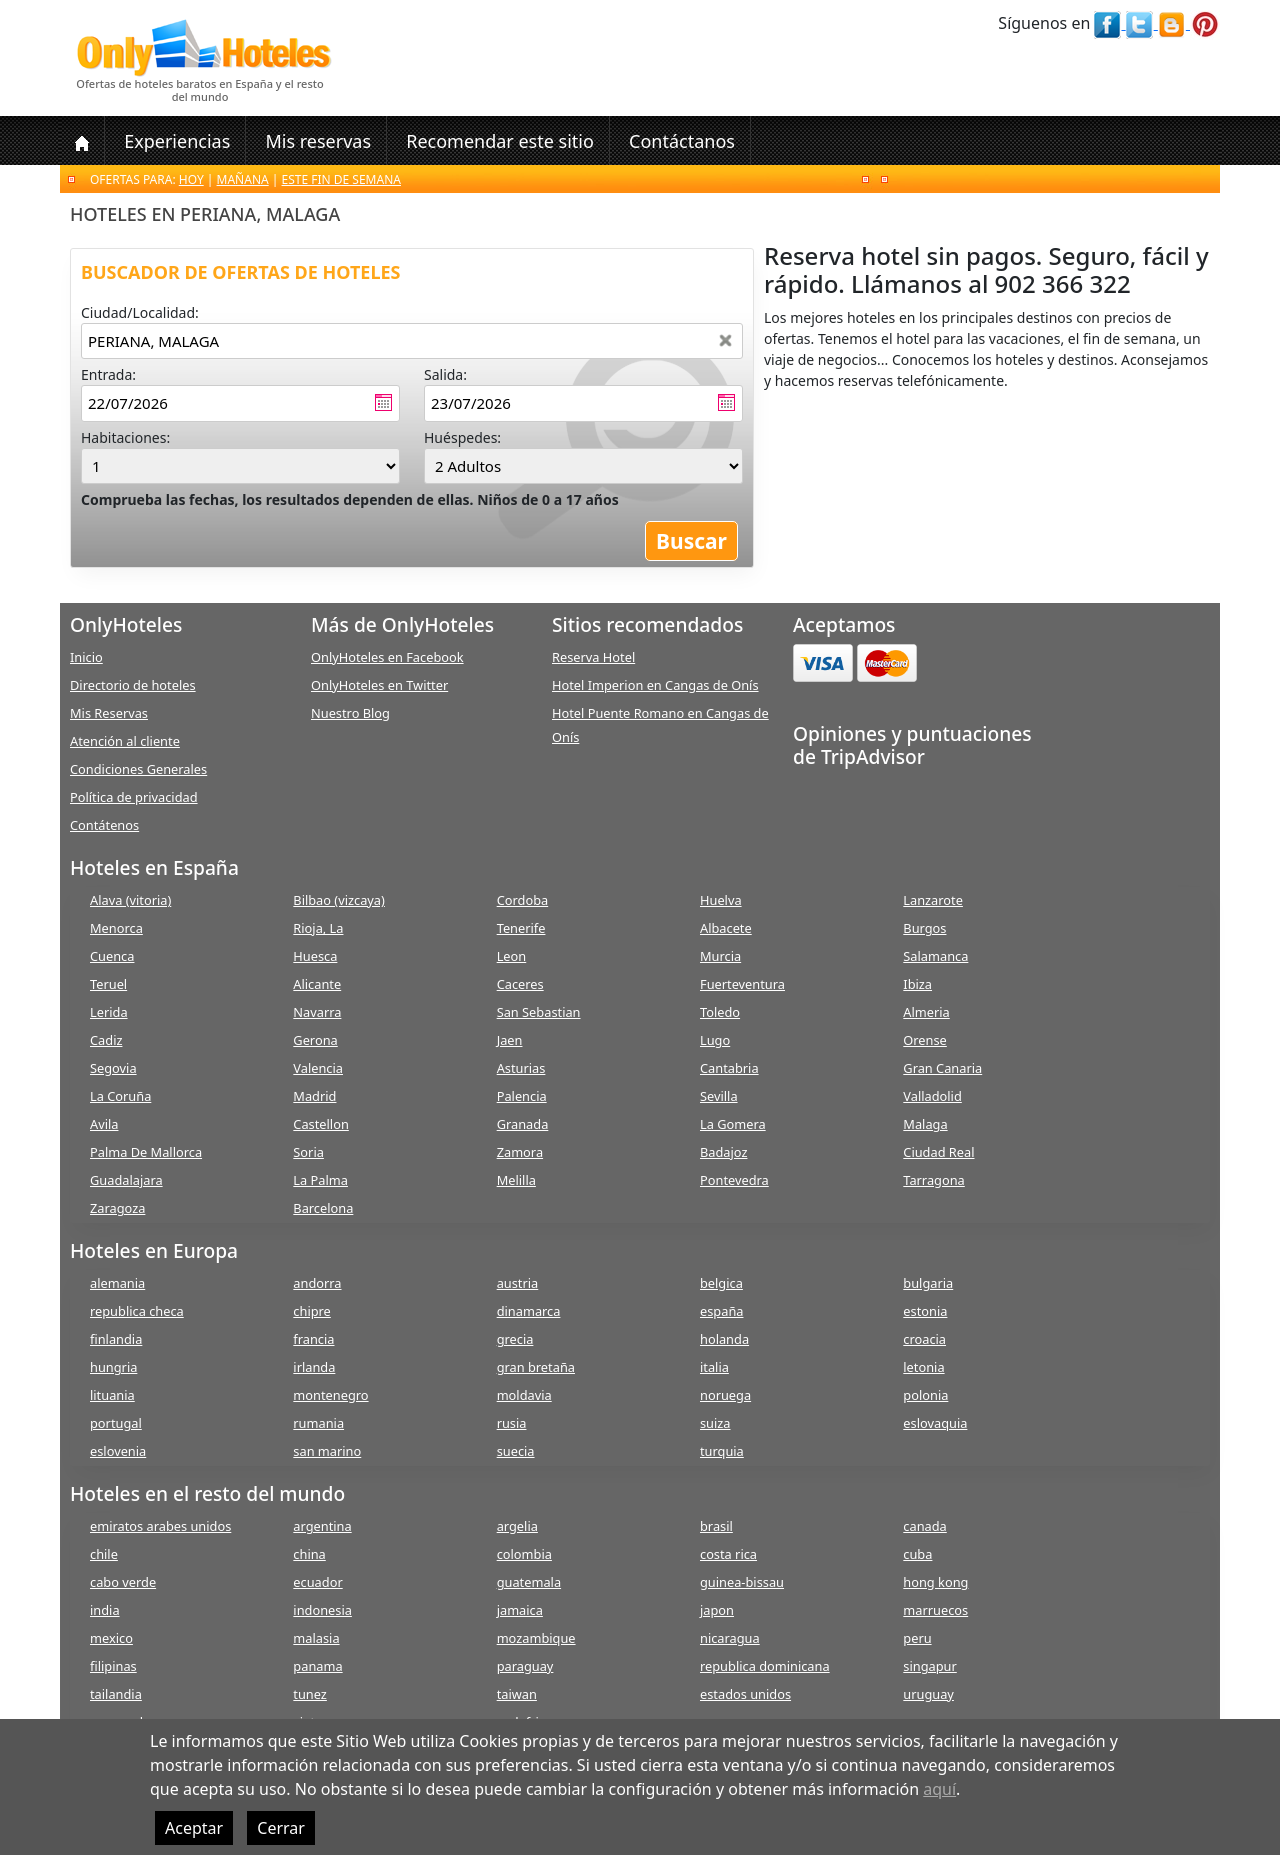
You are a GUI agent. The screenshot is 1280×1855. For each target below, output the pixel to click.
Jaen (510, 1040)
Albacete (726, 928)
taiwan (517, 1694)
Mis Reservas (109, 713)
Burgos (924, 928)
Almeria (926, 1012)
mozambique (536, 1638)
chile (104, 1554)
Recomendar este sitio (500, 141)
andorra (317, 1283)
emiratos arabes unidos (160, 1526)
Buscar (691, 541)
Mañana (243, 179)
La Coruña (120, 1096)
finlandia (116, 1339)
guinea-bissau (742, 1582)
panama (317, 1666)
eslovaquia (935, 1423)
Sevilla (719, 1096)
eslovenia (118, 1451)
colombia (524, 1554)
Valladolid (932, 1096)
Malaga (925, 1124)
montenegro (330, 1395)
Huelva (721, 900)
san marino (327, 1451)
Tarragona (933, 1180)
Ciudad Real (938, 1152)
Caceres (520, 984)
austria (518, 1283)
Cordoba (523, 900)
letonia (923, 1367)
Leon (512, 956)
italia (714, 1367)
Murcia (720, 956)
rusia (512, 1423)
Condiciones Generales (138, 769)
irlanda (314, 1367)
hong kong (935, 1582)
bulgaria (928, 1283)
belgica (721, 1283)
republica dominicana (765, 1666)
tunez (310, 1694)
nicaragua (730, 1638)
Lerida (109, 1012)
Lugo (715, 1040)
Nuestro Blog (350, 713)
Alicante (317, 984)
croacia (924, 1339)
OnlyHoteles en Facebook (387, 657)
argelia (517, 1526)
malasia (316, 1638)
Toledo (720, 1012)
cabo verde (123, 1582)
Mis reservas (318, 141)
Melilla (516, 1180)
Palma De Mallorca (146, 1152)
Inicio (86, 657)
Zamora (520, 1152)
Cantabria (729, 1068)
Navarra (317, 1012)
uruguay (928, 1694)
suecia (516, 1451)
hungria (113, 1367)
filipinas (113, 1666)
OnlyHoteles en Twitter (379, 685)
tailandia (116, 1694)
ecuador (317, 1582)
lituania (112, 1395)
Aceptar (194, 1828)
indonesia (322, 1610)
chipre (311, 1311)
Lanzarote (933, 900)
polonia (925, 1395)
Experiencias (177, 141)
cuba (917, 1554)
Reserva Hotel (593, 657)
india (105, 1610)
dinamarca (529, 1311)
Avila (104, 1124)
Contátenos (104, 825)
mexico (111, 1638)
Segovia (113, 1068)
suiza (715, 1423)
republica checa (137, 1311)
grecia (515, 1339)
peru (917, 1638)
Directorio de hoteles (133, 685)
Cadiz (106, 1040)
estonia (925, 1311)
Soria (308, 1152)
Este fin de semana (341, 179)
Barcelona (323, 1208)
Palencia (522, 1096)
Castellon (321, 1124)
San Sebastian (539, 1012)
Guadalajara (126, 1180)
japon (717, 1610)
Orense (925, 1040)
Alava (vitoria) (130, 900)
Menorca (116, 928)
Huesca (315, 956)
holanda (724, 1339)
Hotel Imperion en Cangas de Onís (655, 685)
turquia (722, 1451)
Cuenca (112, 956)
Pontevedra (734, 1180)
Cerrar (281, 1828)
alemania (117, 1283)
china (309, 1554)
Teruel (108, 984)
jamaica (520, 1610)
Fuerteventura (742, 984)
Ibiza (917, 984)
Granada (523, 1124)
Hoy (191, 179)
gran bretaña (536, 1367)
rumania (318, 1423)
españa (721, 1311)
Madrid (314, 1096)
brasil (716, 1526)
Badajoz (723, 1152)
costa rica (728, 1554)
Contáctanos (682, 141)
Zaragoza (117, 1208)
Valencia (318, 1068)
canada (924, 1526)
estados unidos (745, 1694)
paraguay (525, 1666)
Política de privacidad (134, 797)
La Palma (320, 1180)
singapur (929, 1666)
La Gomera (733, 1124)
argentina (322, 1526)
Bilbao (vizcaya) (339, 900)
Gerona (315, 1040)
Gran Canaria (942, 1068)
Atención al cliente (125, 741)
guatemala (529, 1582)
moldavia (524, 1395)
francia (313, 1339)
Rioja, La (318, 928)
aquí (939, 1789)
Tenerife (521, 928)
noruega (725, 1395)
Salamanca (935, 956)
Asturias (521, 1068)
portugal (116, 1423)
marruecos (935, 1610)
